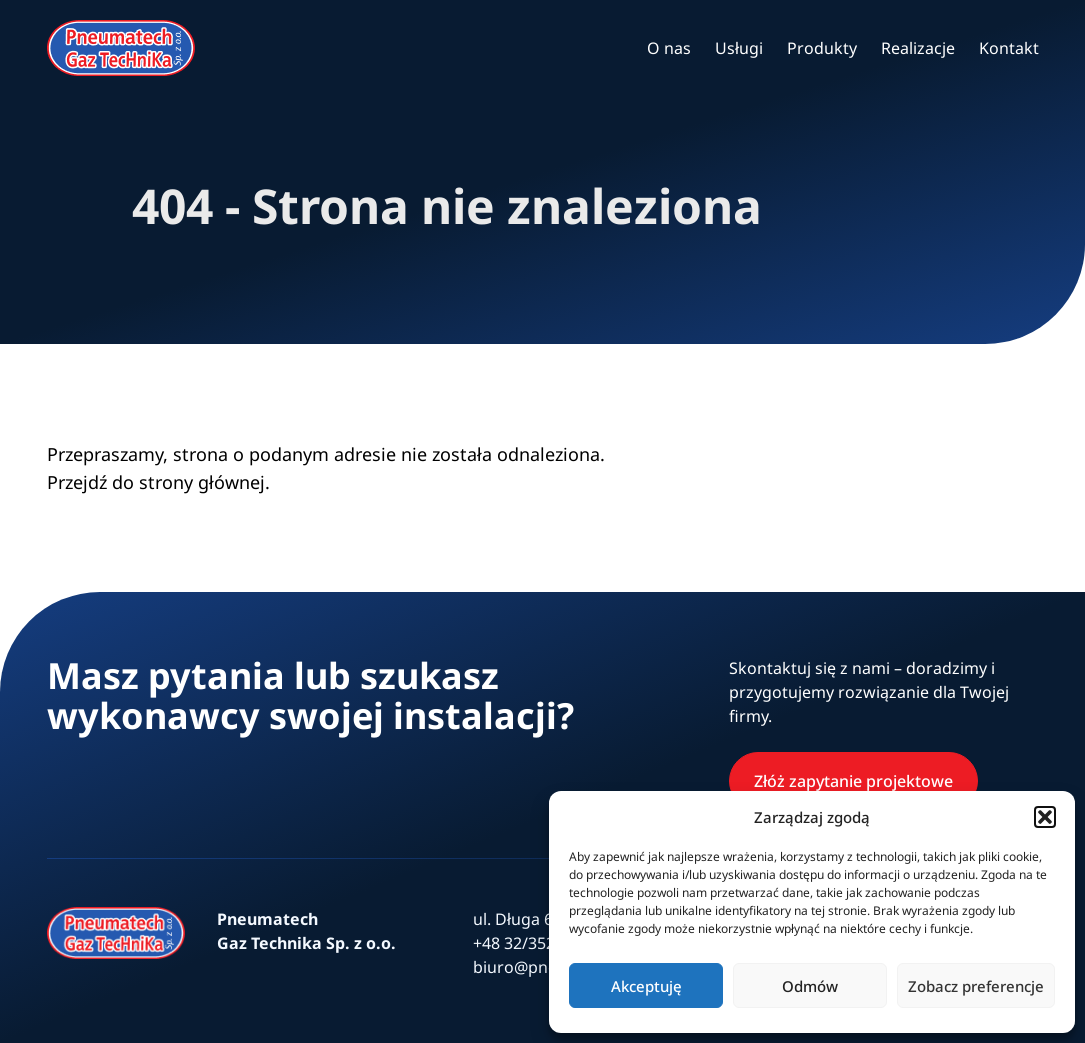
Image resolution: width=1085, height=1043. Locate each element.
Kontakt (1009, 48)
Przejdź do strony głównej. (158, 482)
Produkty (822, 48)
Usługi (739, 48)
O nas (669, 48)
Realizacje (918, 48)
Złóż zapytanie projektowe (853, 781)
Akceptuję (646, 986)
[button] (1045, 817)
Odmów (810, 986)
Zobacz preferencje (976, 986)
